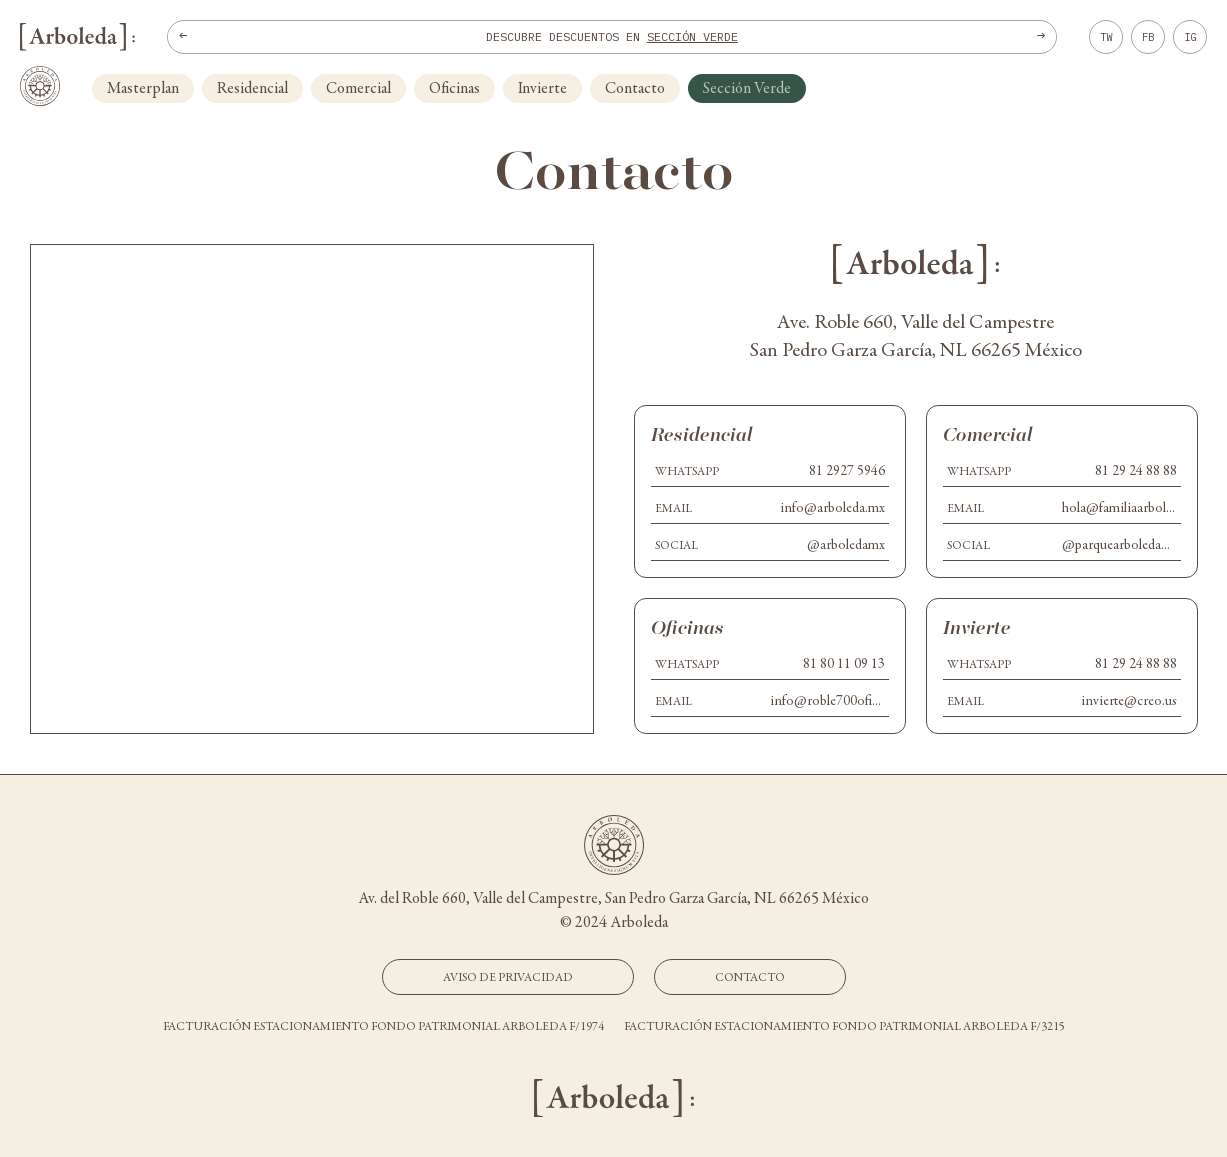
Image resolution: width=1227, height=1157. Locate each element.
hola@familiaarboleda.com (1137, 509)
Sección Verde (747, 89)
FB (1148, 37)
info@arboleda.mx (832, 509)
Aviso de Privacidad (508, 978)
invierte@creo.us (1129, 702)
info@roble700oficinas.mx (845, 702)
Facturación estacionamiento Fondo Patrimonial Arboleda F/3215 (844, 1027)
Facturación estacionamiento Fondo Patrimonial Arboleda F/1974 (383, 1027)
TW (1106, 37)
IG (1190, 37)
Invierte (542, 89)
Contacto (635, 89)
